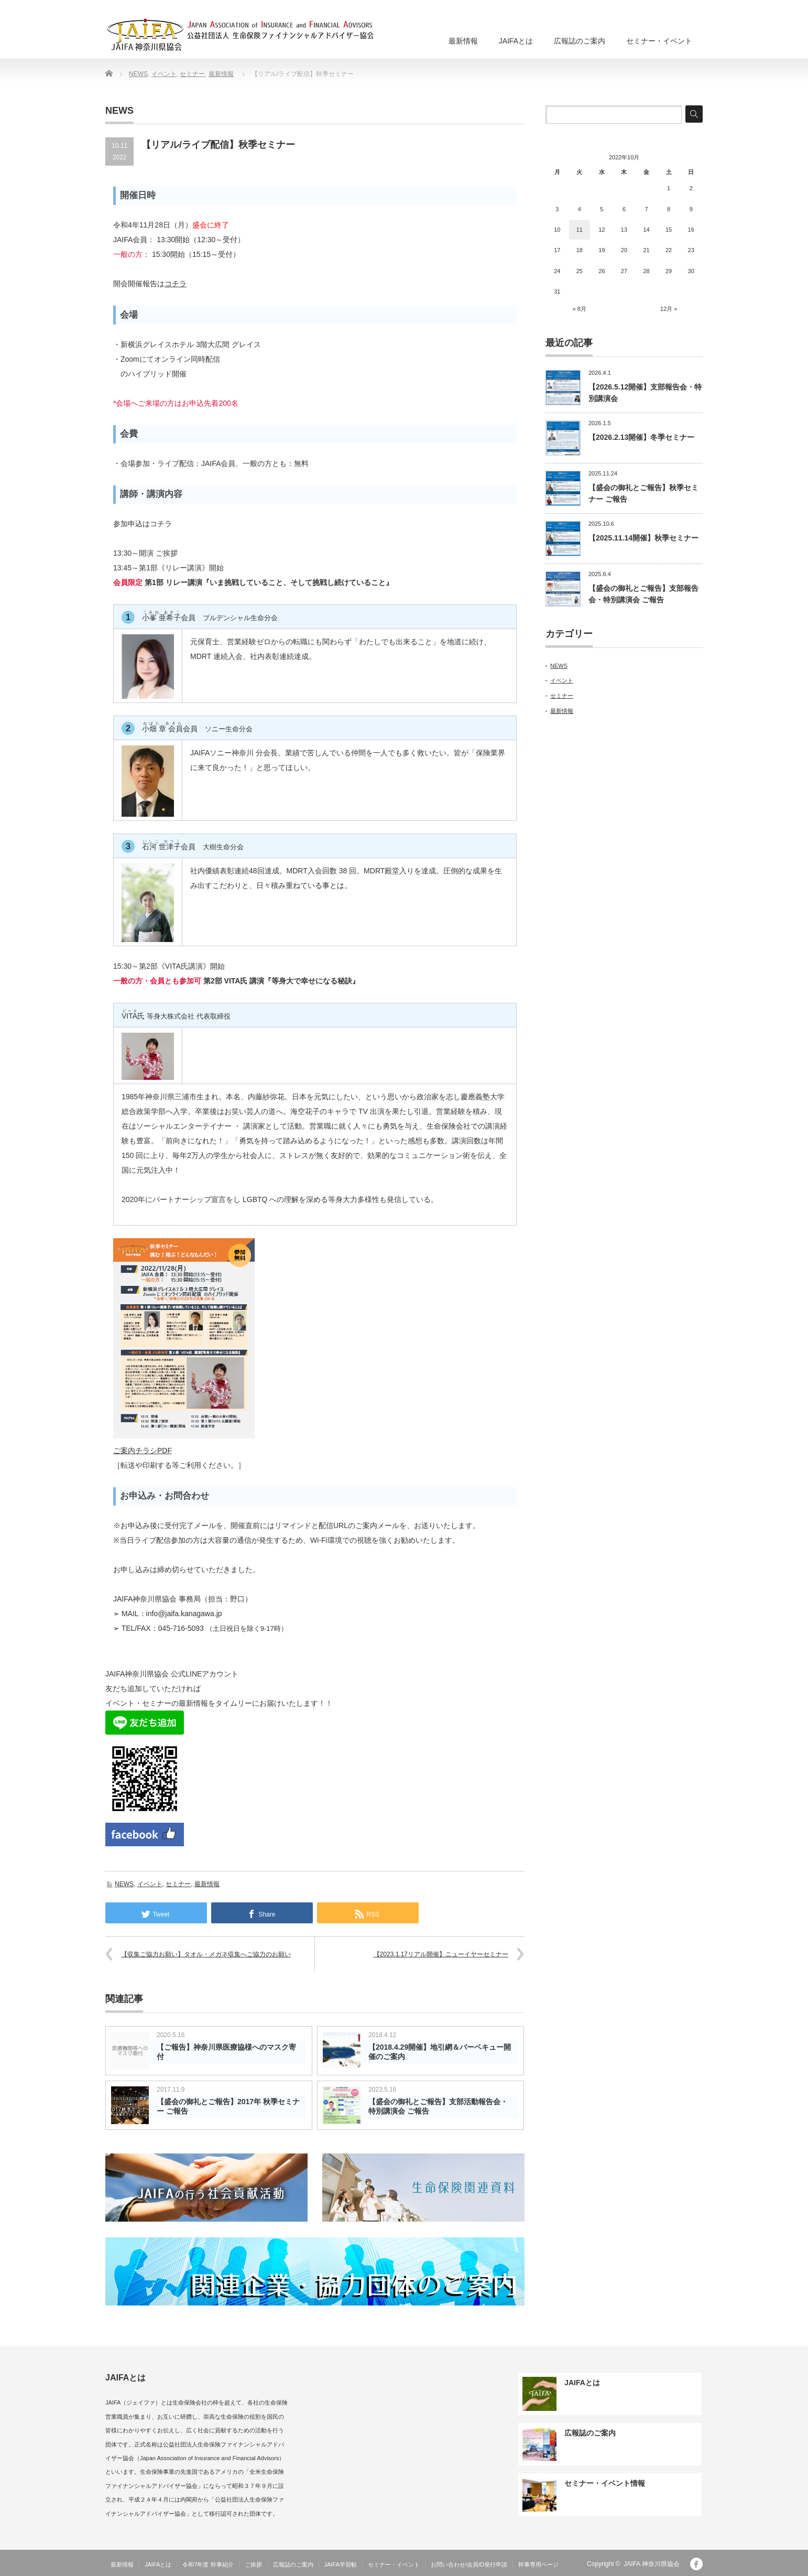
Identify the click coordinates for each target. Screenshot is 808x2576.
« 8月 (579, 309)
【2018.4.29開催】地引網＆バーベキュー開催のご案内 (439, 2052)
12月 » (668, 309)
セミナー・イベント (659, 41)
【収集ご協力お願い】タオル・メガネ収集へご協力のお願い (206, 1954)
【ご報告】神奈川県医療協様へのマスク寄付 (226, 2052)
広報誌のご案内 (579, 41)
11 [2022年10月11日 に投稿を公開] (579, 229)
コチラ (176, 283)
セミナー (192, 74)
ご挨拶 (253, 2564)
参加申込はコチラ (142, 523)
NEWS (138, 74)
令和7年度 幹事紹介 (207, 2564)
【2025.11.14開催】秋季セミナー (643, 538)
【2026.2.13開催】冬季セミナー (641, 437)
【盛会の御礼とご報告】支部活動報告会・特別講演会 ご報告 (438, 2106)
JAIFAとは (516, 41)
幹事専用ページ (538, 2564)
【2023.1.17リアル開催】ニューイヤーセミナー (441, 1954)
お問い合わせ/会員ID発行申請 (469, 2564)
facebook (696, 2564)
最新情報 (463, 41)
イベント (164, 74)
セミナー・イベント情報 (604, 2483)
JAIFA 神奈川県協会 (652, 2564)
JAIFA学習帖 (340, 2564)
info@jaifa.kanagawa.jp (184, 1613)
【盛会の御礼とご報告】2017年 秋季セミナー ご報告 (228, 2106)
